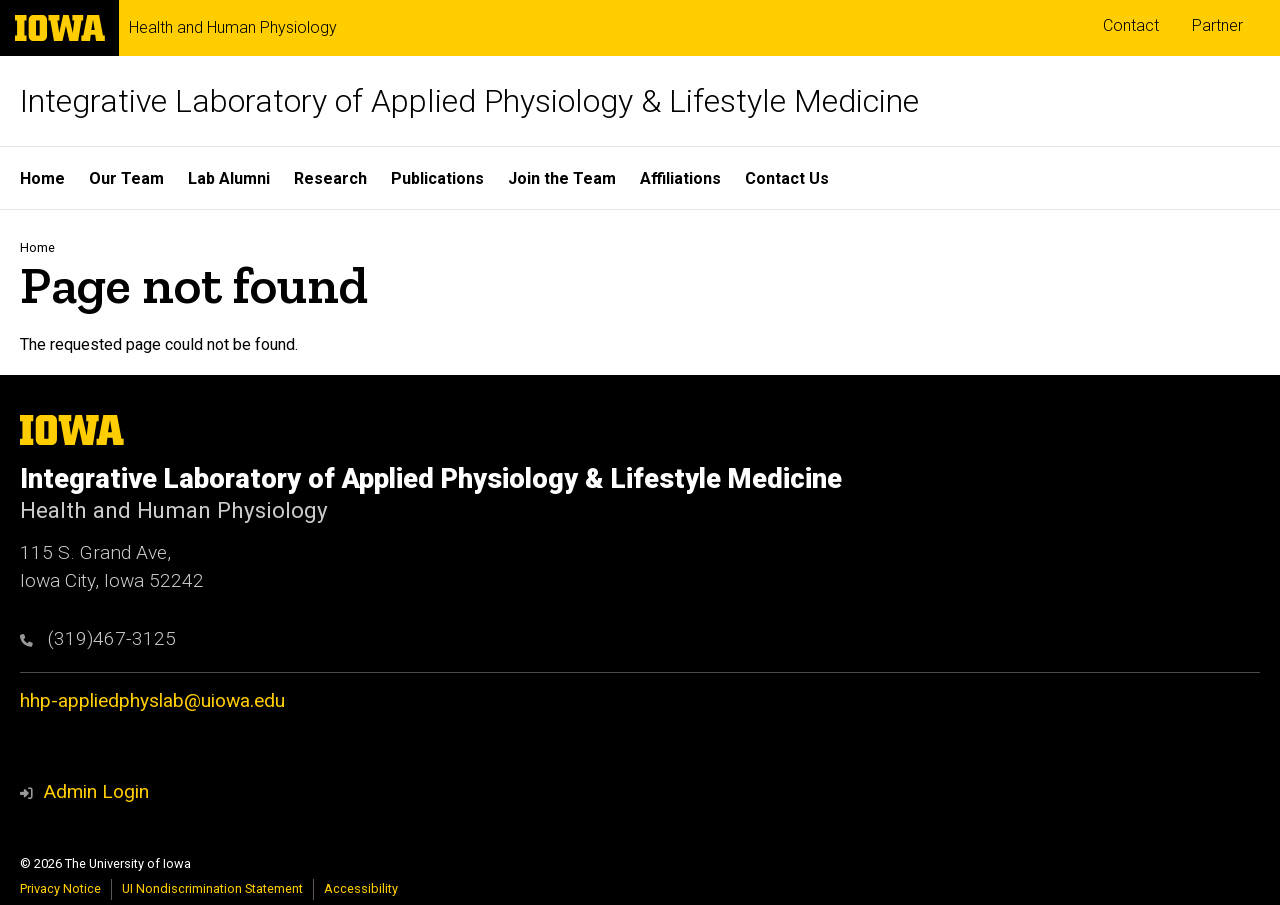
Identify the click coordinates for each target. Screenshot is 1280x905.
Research (330, 178)
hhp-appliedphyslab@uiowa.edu (152, 700)
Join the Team (562, 178)
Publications (437, 178)
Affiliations (680, 178)
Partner (1217, 25)
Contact (1131, 25)
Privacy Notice (60, 888)
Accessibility (361, 888)
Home (42, 178)
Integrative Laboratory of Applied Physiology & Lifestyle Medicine (469, 101)
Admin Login (96, 791)
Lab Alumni (229, 178)
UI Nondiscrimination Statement (212, 888)
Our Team (126, 178)
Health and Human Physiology (233, 28)
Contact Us (787, 178)
